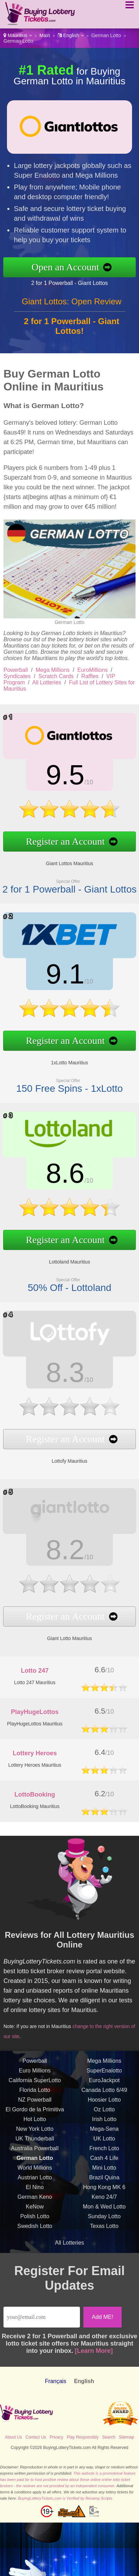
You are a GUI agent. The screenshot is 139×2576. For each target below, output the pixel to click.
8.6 (45, 1180)
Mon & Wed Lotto (104, 2227)
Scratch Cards (56, 676)
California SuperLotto (35, 2101)
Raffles (90, 676)
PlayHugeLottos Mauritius (35, 1723)
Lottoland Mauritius (49, 1247)
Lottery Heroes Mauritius (35, 1765)
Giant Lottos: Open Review (72, 322)
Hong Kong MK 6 (104, 2208)
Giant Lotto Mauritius (49, 1622)
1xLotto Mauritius (49, 1048)
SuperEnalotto (104, 2091)
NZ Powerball (34, 2120)
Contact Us (35, 2437)
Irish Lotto (104, 2140)
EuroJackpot (104, 2101)
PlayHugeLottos (34, 1711)
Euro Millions (35, 2091)
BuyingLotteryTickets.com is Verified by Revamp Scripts (65, 2498)
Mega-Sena (104, 2149)
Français (55, 2381)
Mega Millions (53, 670)
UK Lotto (104, 2159)
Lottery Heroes (35, 1753)
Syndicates (17, 676)
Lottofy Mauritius (49, 1444)
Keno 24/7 (104, 2217)
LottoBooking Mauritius (34, 1806)
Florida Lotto (34, 2110)
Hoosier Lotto (104, 2120)
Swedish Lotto (34, 2246)
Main (45, 35)
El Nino (35, 2208)
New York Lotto (35, 2149)
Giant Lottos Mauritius (49, 849)
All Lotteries (47, 682)
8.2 (45, 1554)
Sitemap (126, 2437)
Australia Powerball (35, 2169)
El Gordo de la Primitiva (35, 2130)
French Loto (104, 2169)
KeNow (35, 2227)
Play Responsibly (83, 2437)
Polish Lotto (34, 2237)
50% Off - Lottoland (49, 1267)
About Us (13, 2437)
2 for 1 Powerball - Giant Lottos (90, 279)
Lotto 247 (35, 1670)
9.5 (45, 781)
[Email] (41, 2317)
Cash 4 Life (104, 2178)
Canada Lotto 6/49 (104, 2110)
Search (108, 2437)
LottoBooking (35, 1794)
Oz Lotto (104, 2130)
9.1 (45, 981)
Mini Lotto (104, 2188)
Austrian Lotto (35, 2198)
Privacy (56, 2437)
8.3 (45, 1376)
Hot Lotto (35, 2140)
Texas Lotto (104, 2246)
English (71, 35)
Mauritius (17, 35)
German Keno (34, 2217)
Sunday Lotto (104, 2237)
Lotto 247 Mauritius (34, 1682)
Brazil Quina (104, 2198)
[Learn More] (94, 2350)
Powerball (15, 670)
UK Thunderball (35, 2159)
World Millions (34, 2188)
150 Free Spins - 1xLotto (49, 1068)
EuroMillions (92, 670)
